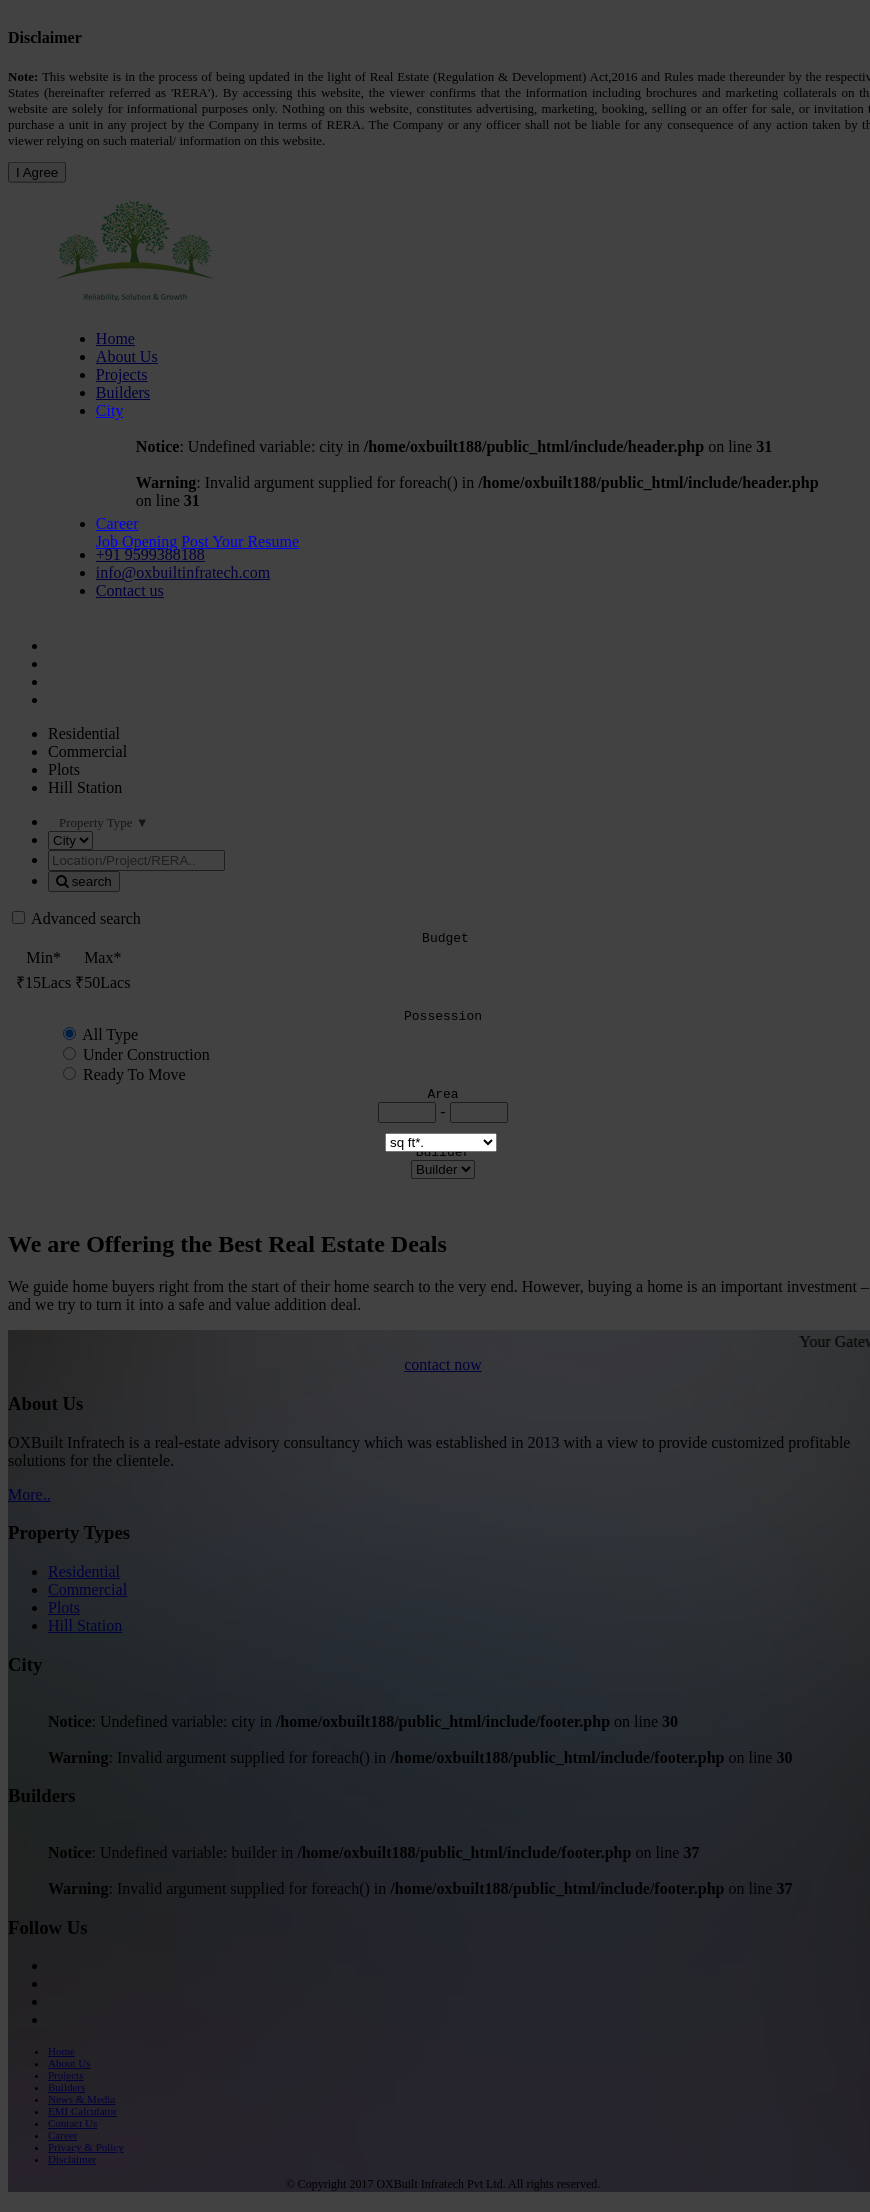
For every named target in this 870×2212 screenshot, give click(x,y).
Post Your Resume (240, 541)
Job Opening (136, 541)
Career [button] (117, 523)
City (110, 410)
